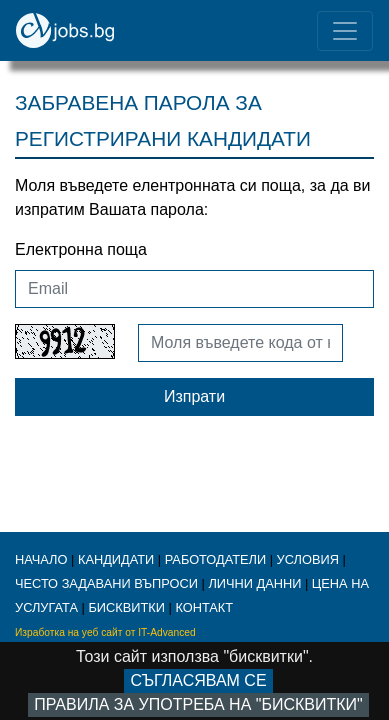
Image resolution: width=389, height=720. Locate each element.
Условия (308, 559)
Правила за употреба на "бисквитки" (198, 704)
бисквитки (126, 607)
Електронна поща (81, 249)
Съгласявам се (198, 680)
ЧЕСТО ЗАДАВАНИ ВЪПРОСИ (106, 583)
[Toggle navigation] (345, 31)
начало (41, 559)
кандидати (116, 559)
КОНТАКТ (204, 607)
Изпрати (194, 396)
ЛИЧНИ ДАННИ (254, 583)
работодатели (216, 559)
